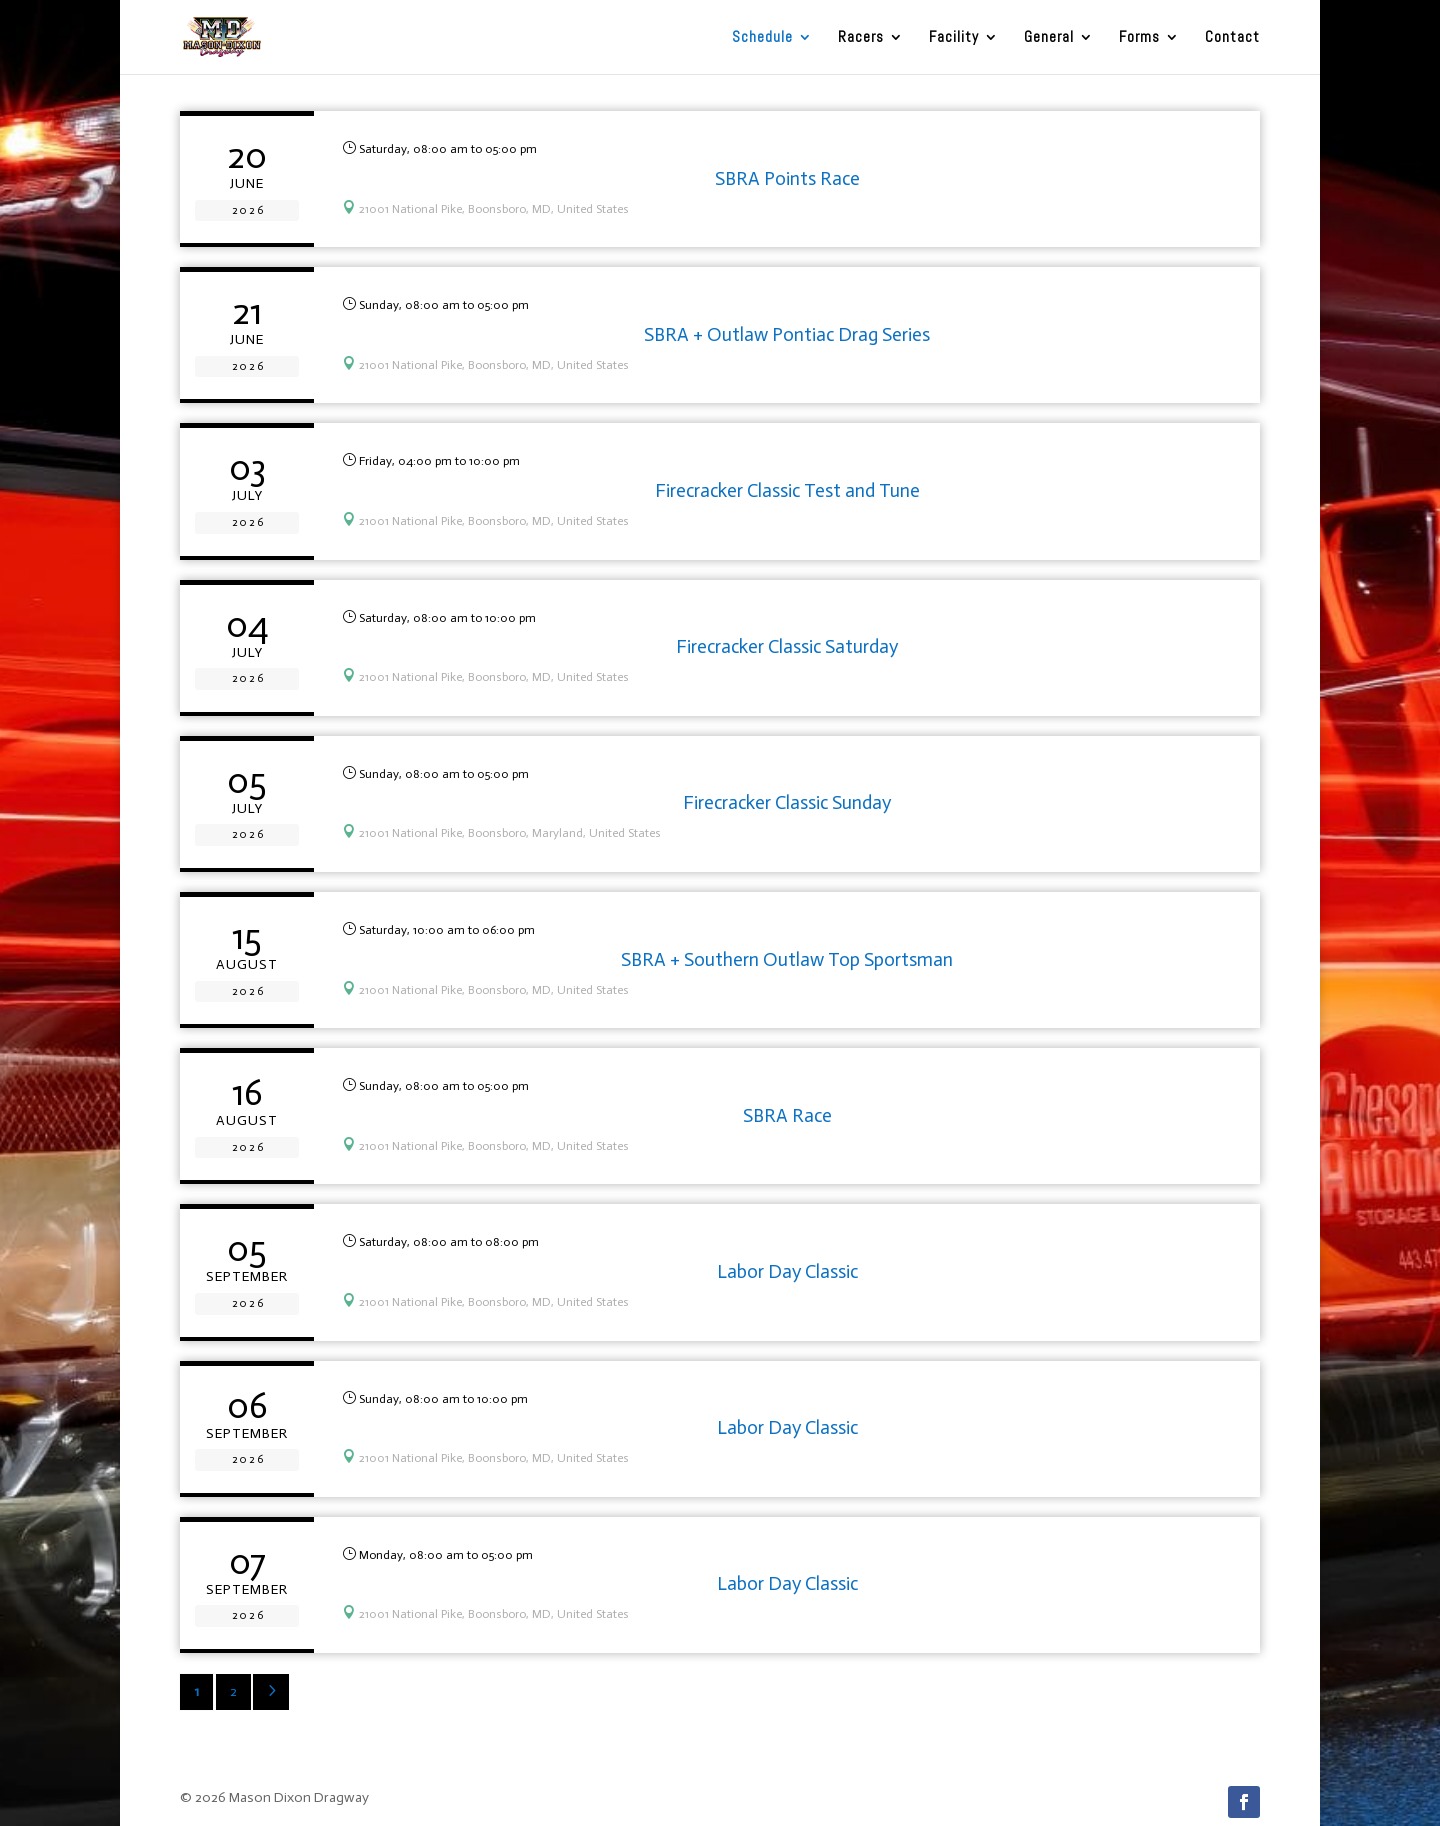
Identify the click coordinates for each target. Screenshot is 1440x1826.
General (1049, 38)
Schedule (762, 38)
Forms (1139, 38)
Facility (954, 38)
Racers (861, 38)
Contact (1232, 38)
